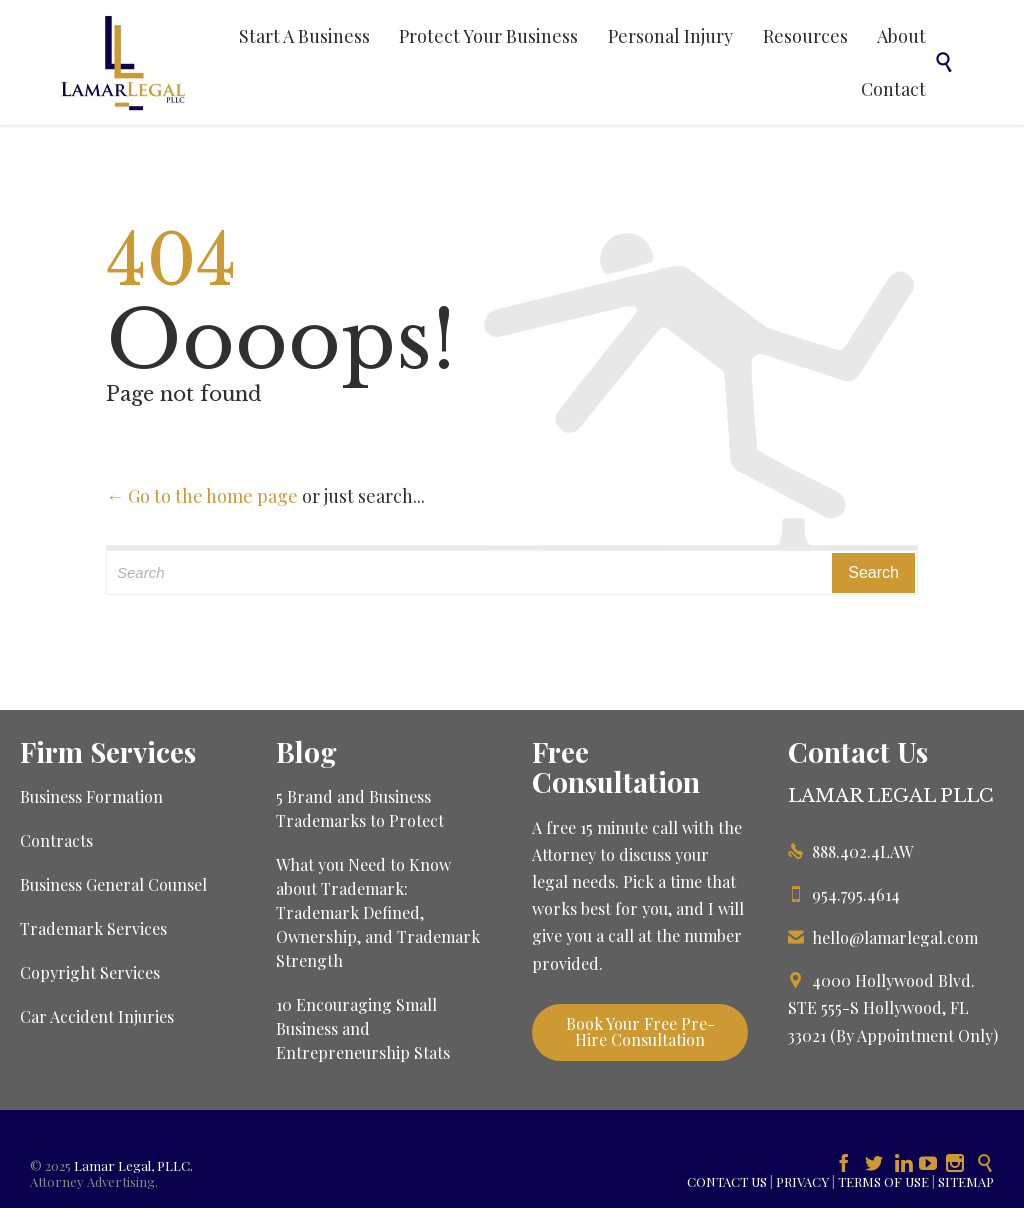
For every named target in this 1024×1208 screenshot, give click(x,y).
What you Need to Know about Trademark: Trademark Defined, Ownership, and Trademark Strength (378, 912)
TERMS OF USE (883, 1181)
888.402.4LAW (850, 851)
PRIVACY (802, 1181)
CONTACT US (727, 1181)
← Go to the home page (202, 496)
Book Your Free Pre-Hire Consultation (640, 1031)
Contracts (56, 840)
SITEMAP (966, 1181)
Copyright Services (90, 972)
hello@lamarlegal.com (883, 937)
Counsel (177, 884)
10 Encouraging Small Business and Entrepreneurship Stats (363, 1028)
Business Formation (91, 796)
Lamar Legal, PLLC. (133, 1165)
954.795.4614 (844, 894)
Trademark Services (93, 928)
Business (53, 884)
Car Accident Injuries (97, 1016)
